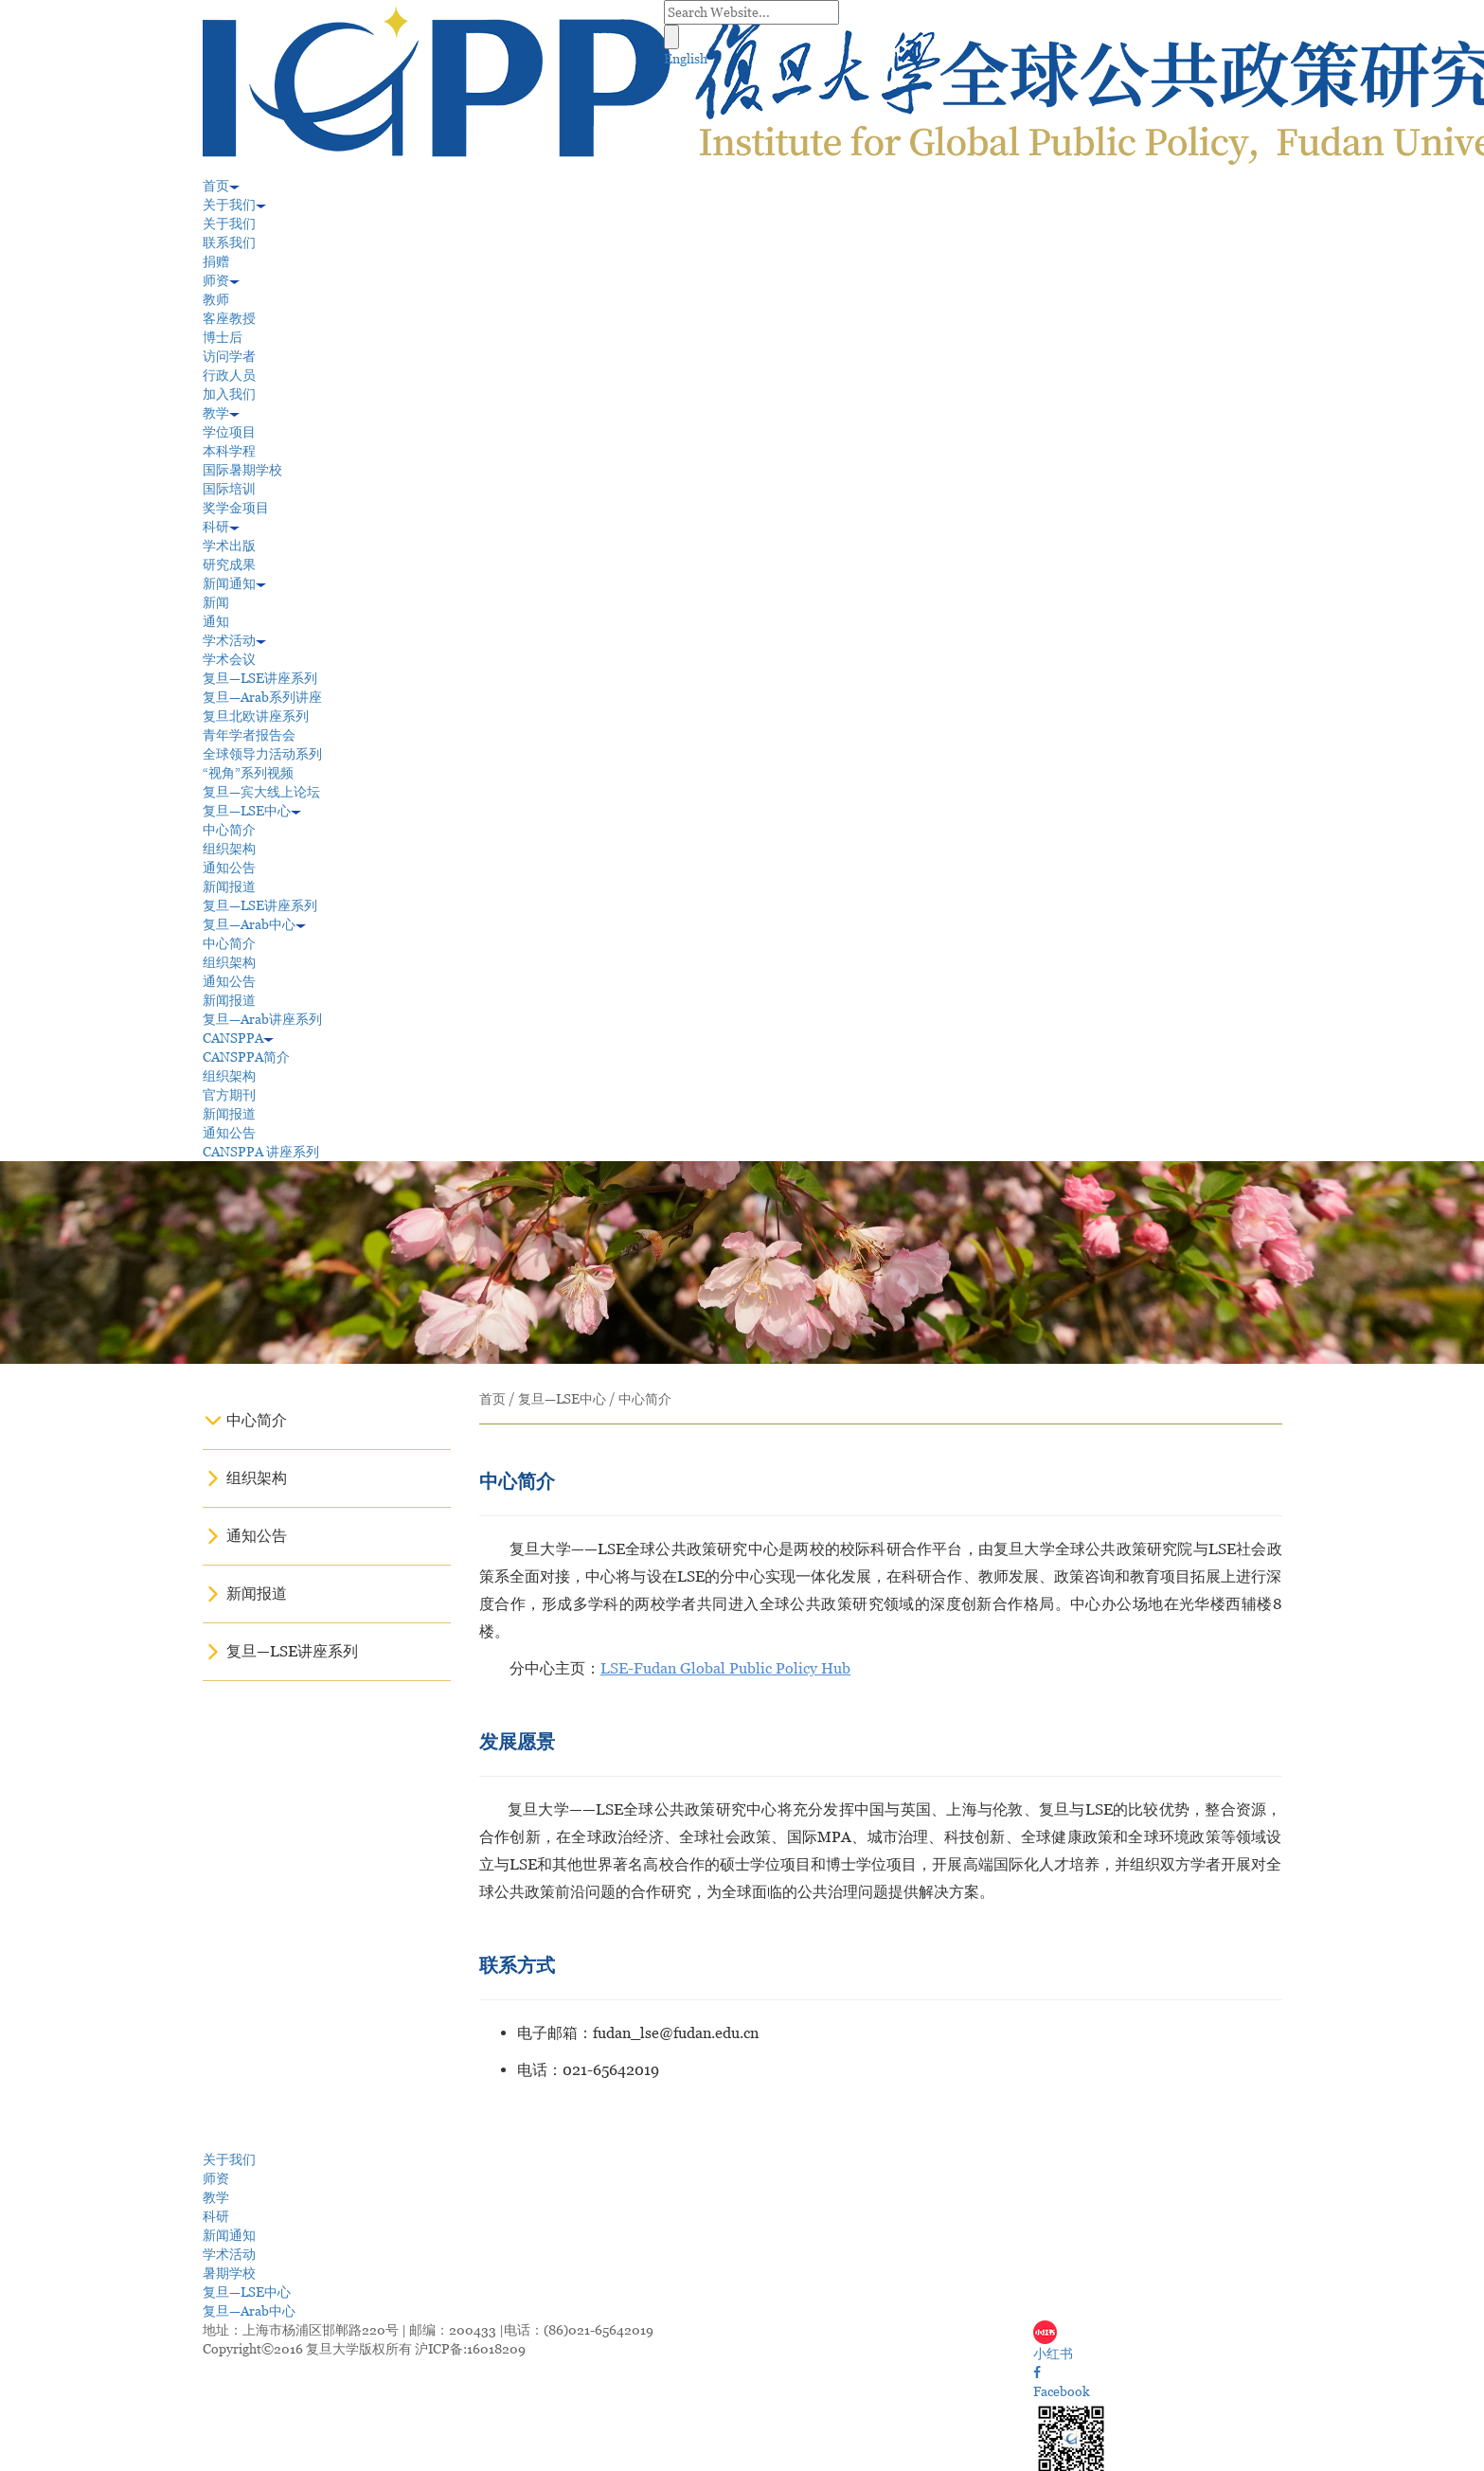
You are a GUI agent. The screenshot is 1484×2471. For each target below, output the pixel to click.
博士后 (222, 337)
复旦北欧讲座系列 (256, 716)
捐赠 (216, 261)
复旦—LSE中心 (252, 810)
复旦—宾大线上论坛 (261, 791)
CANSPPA (238, 1038)
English (685, 58)
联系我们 (229, 242)
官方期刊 (229, 1094)
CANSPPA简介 (246, 1057)
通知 (216, 621)
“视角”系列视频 (248, 772)
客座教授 (229, 318)
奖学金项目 (236, 507)
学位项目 (229, 431)
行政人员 (229, 375)
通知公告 (229, 867)
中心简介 (229, 829)
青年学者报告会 (249, 735)
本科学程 (229, 450)
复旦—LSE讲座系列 (260, 678)
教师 (216, 299)
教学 (221, 413)
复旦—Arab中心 (254, 924)
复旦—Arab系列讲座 (262, 697)
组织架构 (229, 848)
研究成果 (229, 564)
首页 (221, 185)
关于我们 (234, 204)
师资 (221, 280)
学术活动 (234, 640)
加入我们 (229, 394)
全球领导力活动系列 (262, 753)
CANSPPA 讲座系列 (261, 1151)
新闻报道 (229, 886)
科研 (221, 526)
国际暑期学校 (242, 469)
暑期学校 (229, 2273)
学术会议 (229, 659)
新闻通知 (234, 583)
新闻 (216, 602)
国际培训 (229, 488)
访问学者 (229, 356)
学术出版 (229, 545)
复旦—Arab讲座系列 (262, 1019)
